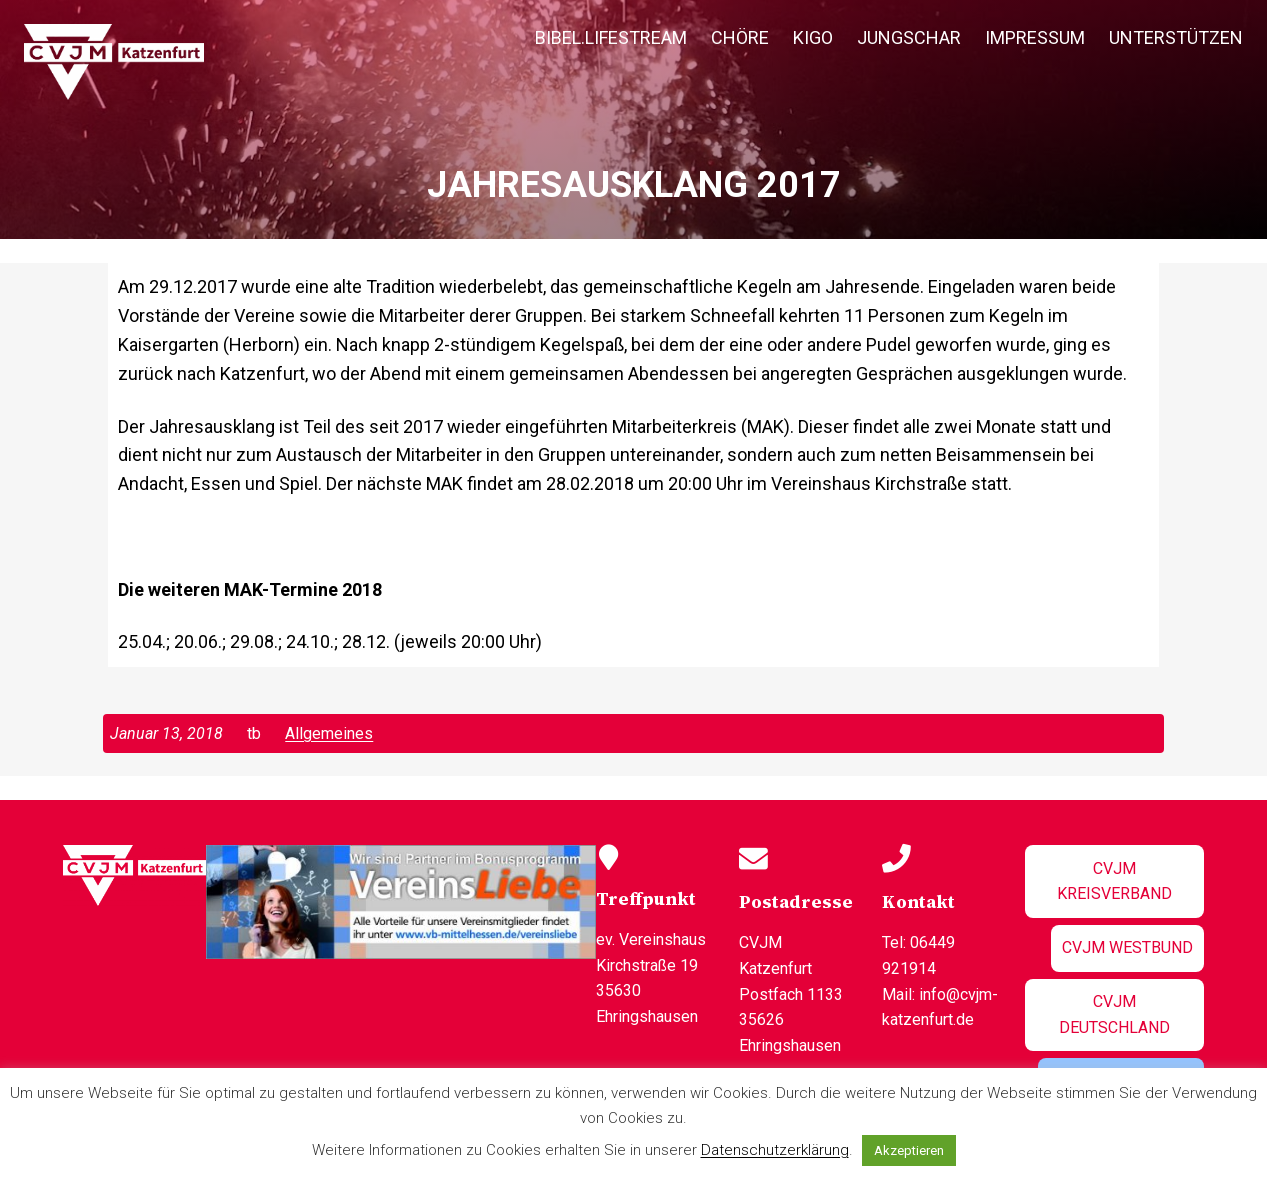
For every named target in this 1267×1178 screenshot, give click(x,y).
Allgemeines (329, 733)
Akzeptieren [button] (909, 1150)
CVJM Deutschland (1114, 1014)
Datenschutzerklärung (775, 1150)
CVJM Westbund (1127, 947)
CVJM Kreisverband (1114, 881)
